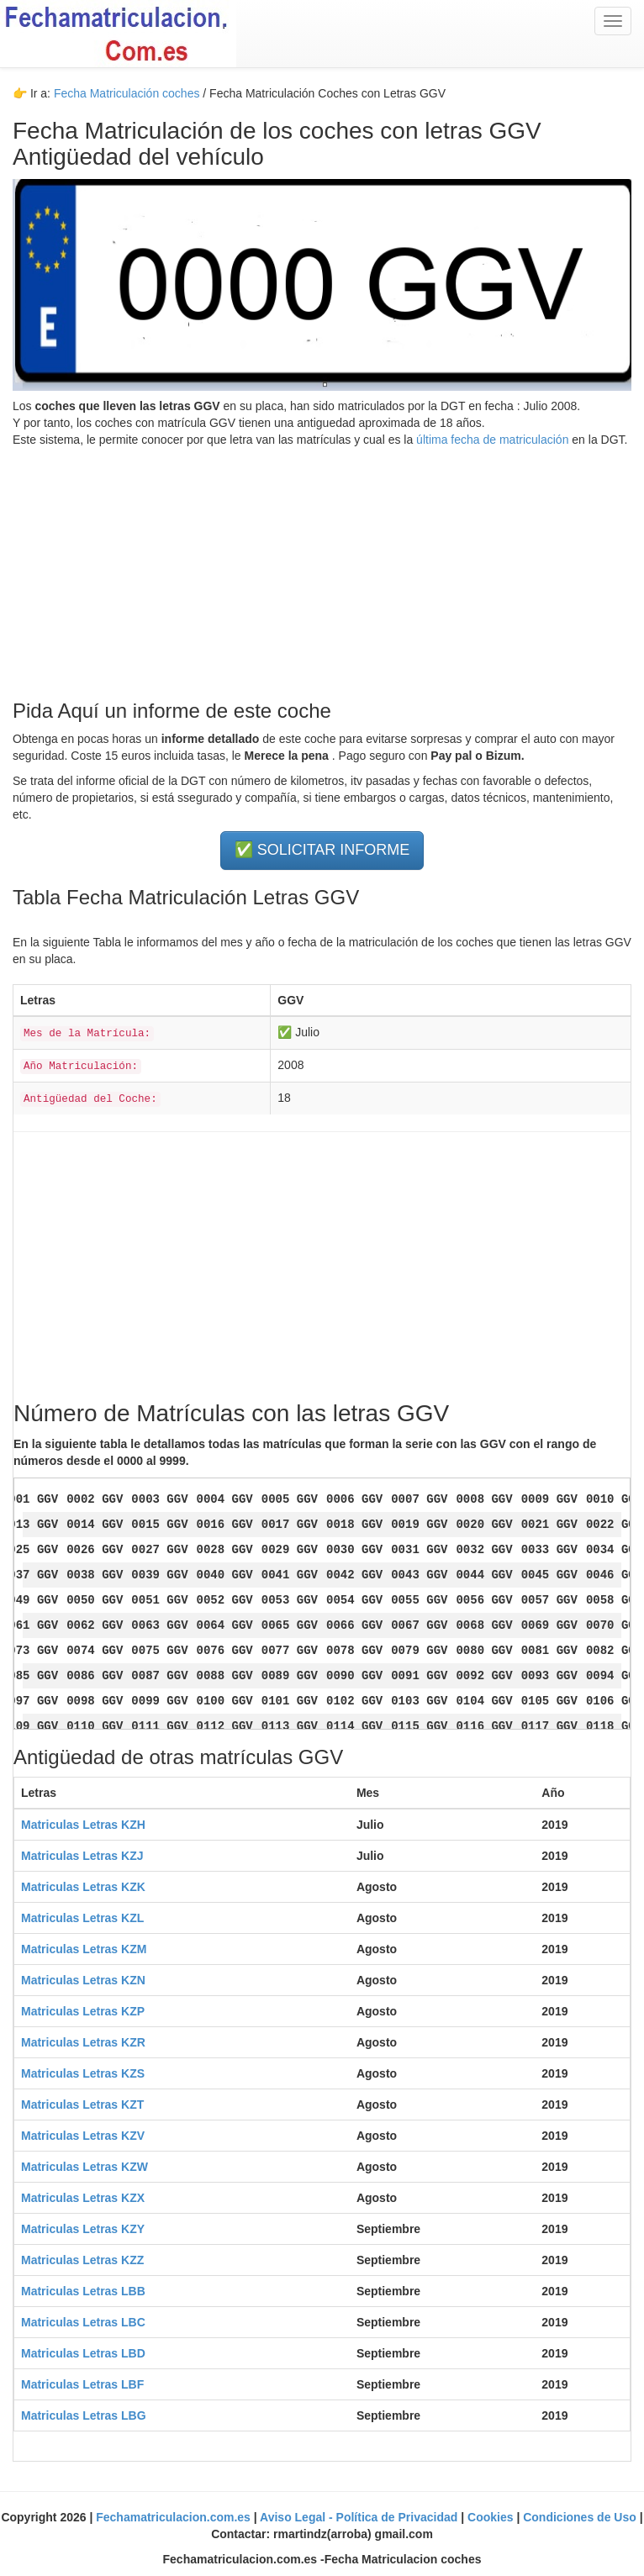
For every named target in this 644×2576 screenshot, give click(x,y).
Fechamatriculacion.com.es (175, 2517)
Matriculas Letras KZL (82, 1918)
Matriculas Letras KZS (83, 2073)
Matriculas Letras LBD (83, 2353)
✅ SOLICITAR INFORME (322, 849)
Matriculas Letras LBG (83, 2415)
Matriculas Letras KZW (84, 2166)
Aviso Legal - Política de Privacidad (360, 2517)
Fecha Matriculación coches (127, 93)
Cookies (491, 2517)
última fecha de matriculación (490, 439)
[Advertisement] (322, 565)
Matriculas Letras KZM (83, 1949)
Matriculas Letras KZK (83, 1887)
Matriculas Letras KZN (83, 1980)
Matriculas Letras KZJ (82, 1855)
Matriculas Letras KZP (83, 2011)
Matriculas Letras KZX (83, 2198)
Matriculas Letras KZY (83, 2229)
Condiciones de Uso (581, 2517)
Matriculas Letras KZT (82, 2104)
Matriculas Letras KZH (83, 1824)
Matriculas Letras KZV (83, 2135)
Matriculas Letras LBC (83, 2322)
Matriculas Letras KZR (83, 2042)
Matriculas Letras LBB (83, 2291)
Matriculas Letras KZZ (82, 2260)
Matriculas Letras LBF (82, 2384)
